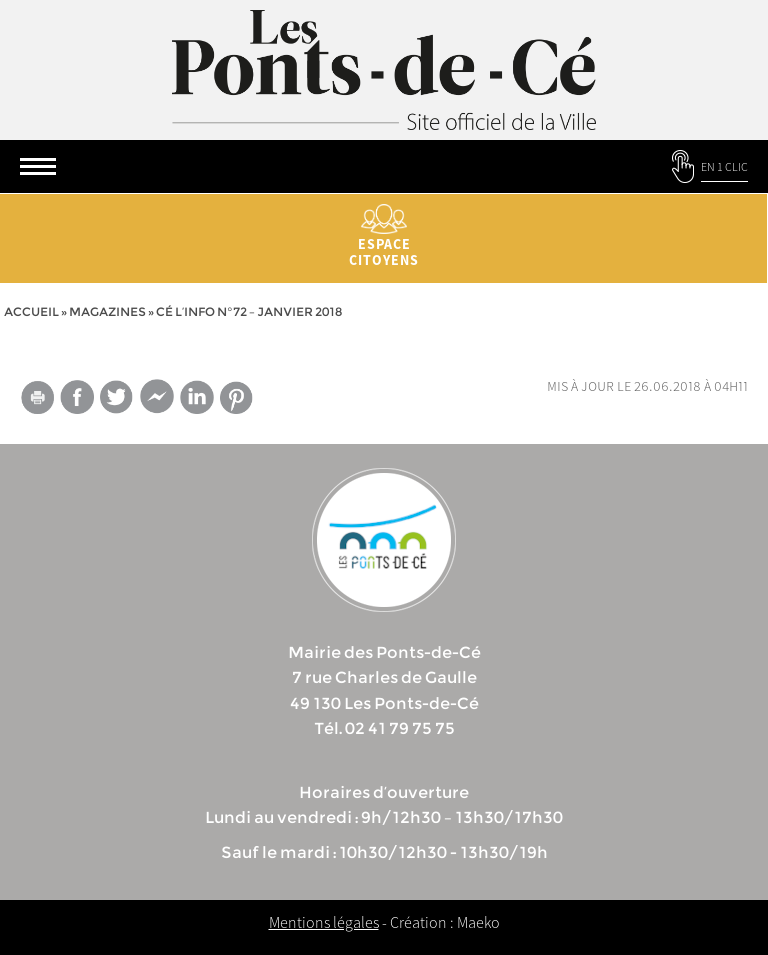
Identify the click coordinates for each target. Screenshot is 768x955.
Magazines (107, 311)
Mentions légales (324, 922)
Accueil (31, 311)
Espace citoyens (384, 236)
